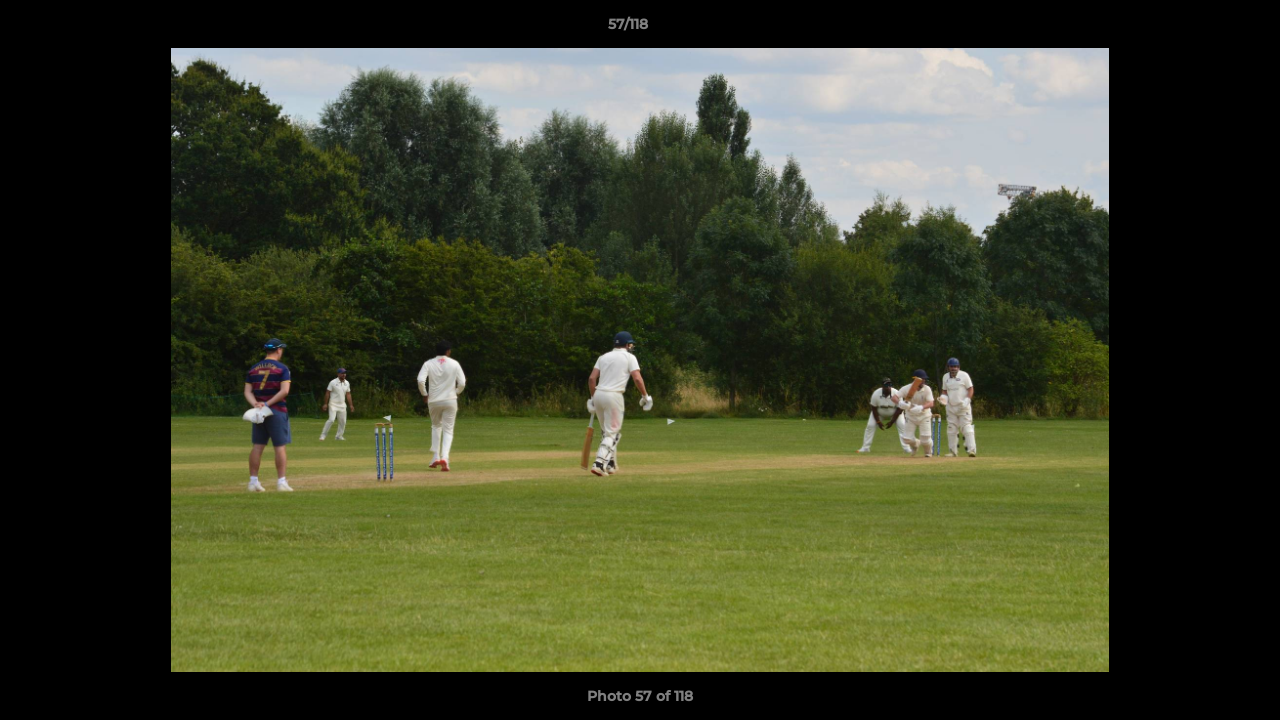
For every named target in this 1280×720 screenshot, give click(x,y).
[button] (1196, 29)
